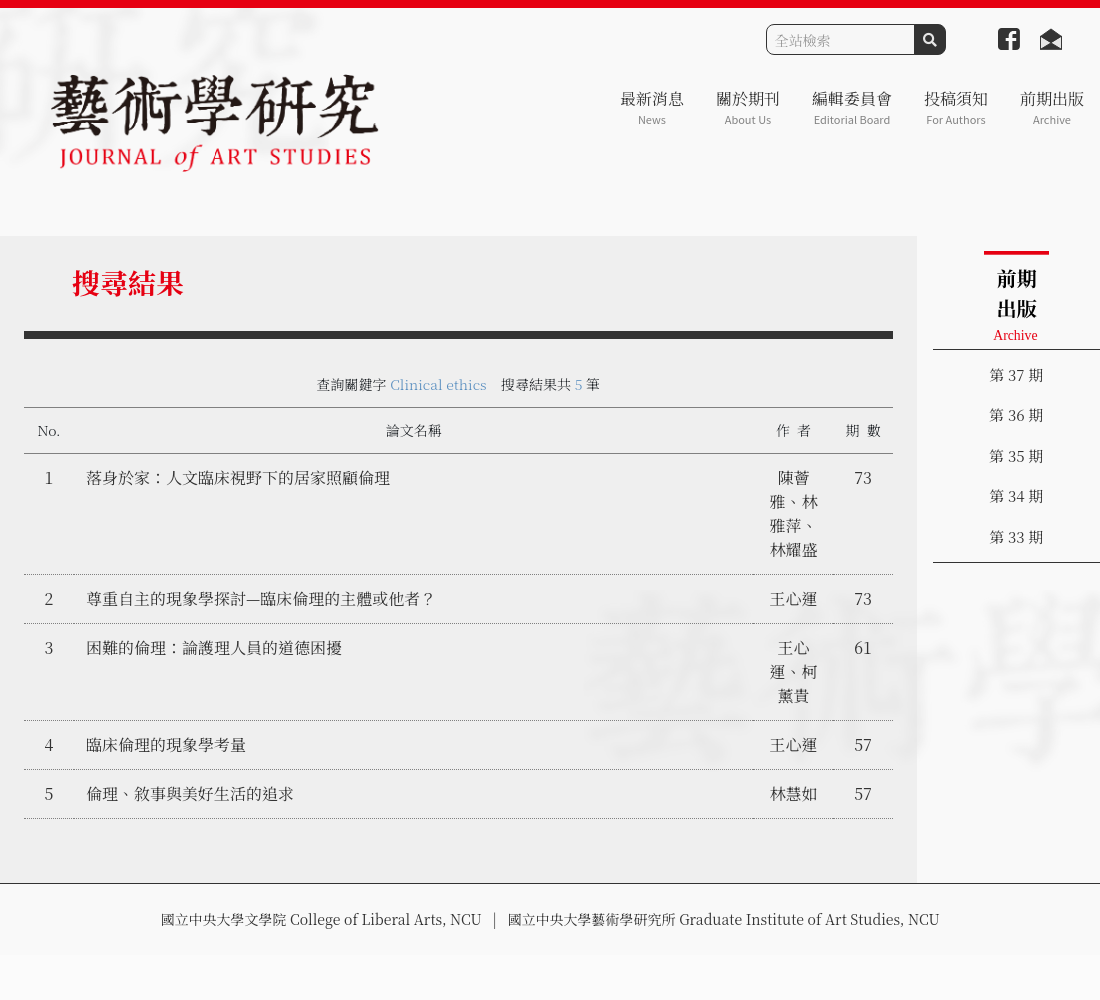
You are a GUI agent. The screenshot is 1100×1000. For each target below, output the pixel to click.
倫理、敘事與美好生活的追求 (190, 793)
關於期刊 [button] (748, 107)
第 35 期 (1016, 455)
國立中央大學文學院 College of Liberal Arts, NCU (320, 919)
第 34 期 (1016, 495)
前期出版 (1052, 107)
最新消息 (652, 107)
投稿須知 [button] (956, 107)
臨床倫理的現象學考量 (166, 744)
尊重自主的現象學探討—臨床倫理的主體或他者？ (261, 598)
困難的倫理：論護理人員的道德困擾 (214, 647)
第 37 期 (1016, 374)
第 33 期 (1016, 536)
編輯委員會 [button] (852, 107)
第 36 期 (1016, 414)
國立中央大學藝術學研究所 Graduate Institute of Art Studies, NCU (724, 919)
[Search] (840, 39)
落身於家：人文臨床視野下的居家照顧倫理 (238, 477)
